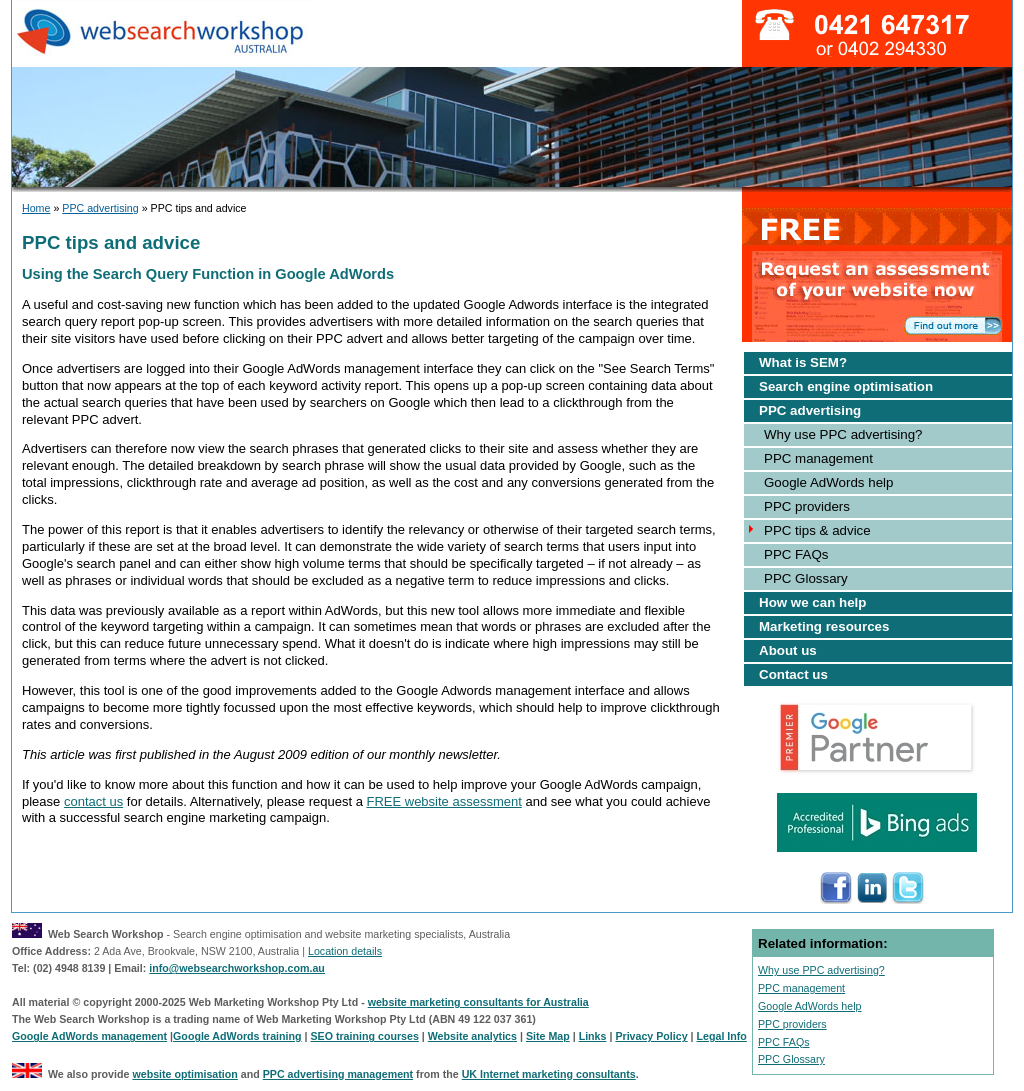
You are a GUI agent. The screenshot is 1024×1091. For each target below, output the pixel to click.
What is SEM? (803, 362)
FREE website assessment (443, 801)
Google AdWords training (237, 1036)
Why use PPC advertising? (843, 434)
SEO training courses (364, 1036)
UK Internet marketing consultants (549, 1074)
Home (36, 208)
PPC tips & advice (817, 530)
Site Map (548, 1036)
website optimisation (184, 1074)
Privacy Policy (651, 1036)
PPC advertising (100, 208)
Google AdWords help (828, 482)
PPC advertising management (338, 1074)
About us (788, 650)
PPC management (818, 458)
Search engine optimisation (846, 386)
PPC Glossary (806, 578)
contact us (93, 801)
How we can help (812, 602)
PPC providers (807, 506)
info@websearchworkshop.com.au (237, 968)
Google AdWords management (89, 1036)
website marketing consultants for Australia (478, 1002)
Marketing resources (824, 626)
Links (593, 1036)
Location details (345, 951)
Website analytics (472, 1036)
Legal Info (722, 1036)
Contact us (793, 674)
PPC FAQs (796, 554)
